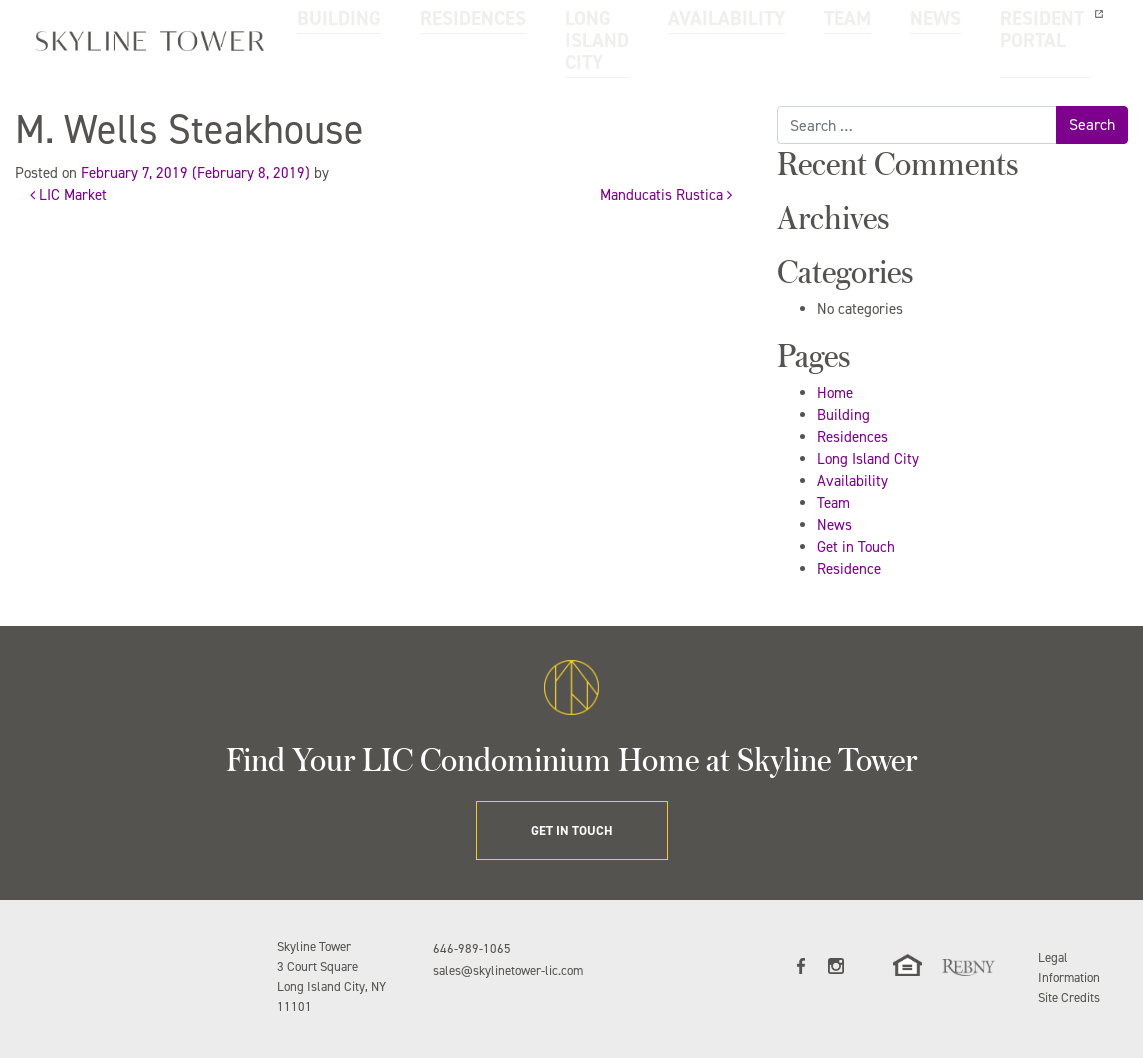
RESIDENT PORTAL (913, 38)
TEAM (756, 27)
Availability (852, 481)
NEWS (828, 27)
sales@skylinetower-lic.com (508, 970)
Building (843, 415)
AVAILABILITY (661, 27)
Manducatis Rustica (666, 195)
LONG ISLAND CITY (543, 38)
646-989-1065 (472, 948)
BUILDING (325, 27)
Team (833, 503)
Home (835, 393)
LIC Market (68, 195)
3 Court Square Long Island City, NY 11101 (331, 986)
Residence (849, 569)
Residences (852, 437)
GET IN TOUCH (1057, 38)
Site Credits (1069, 997)
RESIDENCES (429, 27)
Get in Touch (856, 547)
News (834, 525)
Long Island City (868, 459)
